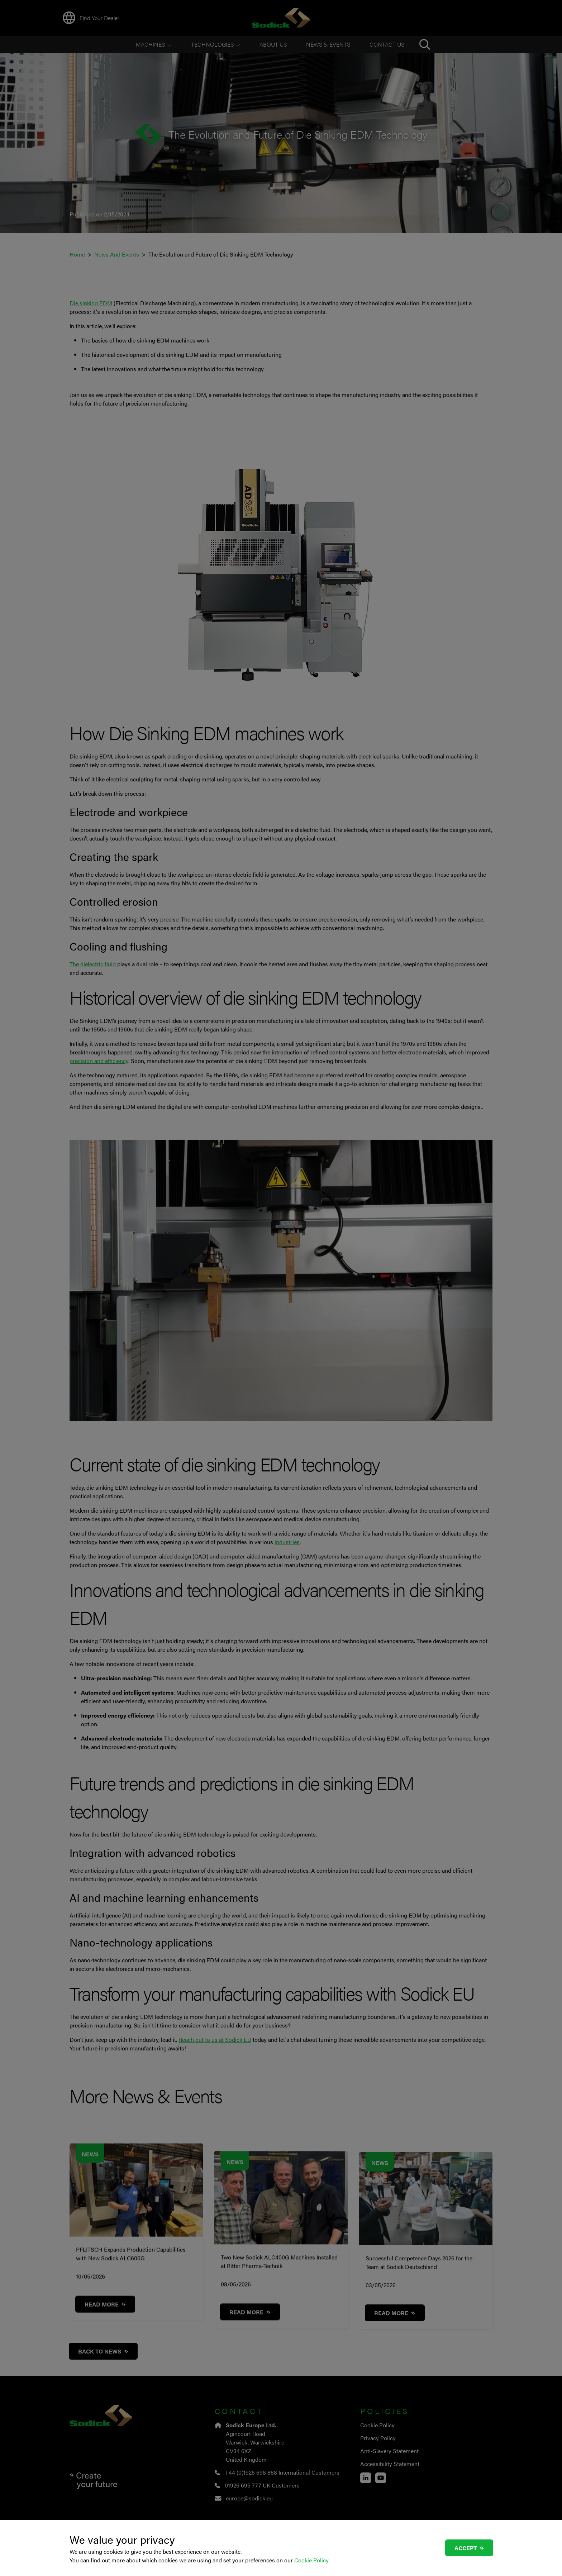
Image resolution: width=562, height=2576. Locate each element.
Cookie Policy (311, 2560)
